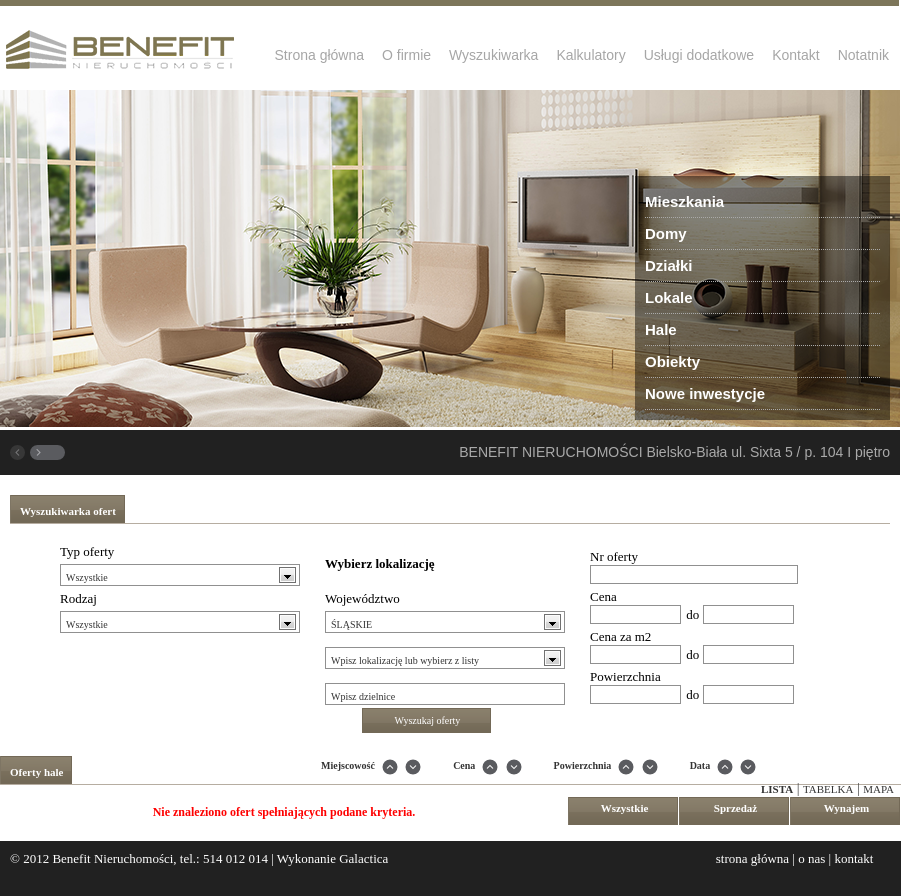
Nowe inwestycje (705, 393)
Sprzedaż (735, 808)
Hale (661, 329)
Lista (777, 789)
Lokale (669, 297)
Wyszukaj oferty (428, 720)
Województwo (362, 598)
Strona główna (320, 55)
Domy (666, 233)
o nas (811, 858)
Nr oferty (614, 556)
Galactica (363, 858)
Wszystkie (625, 808)
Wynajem (846, 808)
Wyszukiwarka (493, 55)
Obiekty (672, 361)
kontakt (853, 858)
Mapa (878, 789)
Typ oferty (87, 551)
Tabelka (828, 789)
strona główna (752, 858)
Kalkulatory (590, 55)
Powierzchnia (625, 676)
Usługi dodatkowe (699, 55)
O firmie (406, 55)
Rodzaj (78, 598)
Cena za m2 (620, 636)
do (692, 614)
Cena (603, 596)
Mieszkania (684, 201)
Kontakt (795, 55)
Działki (669, 265)
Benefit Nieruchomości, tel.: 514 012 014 (160, 858)
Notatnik (863, 55)
